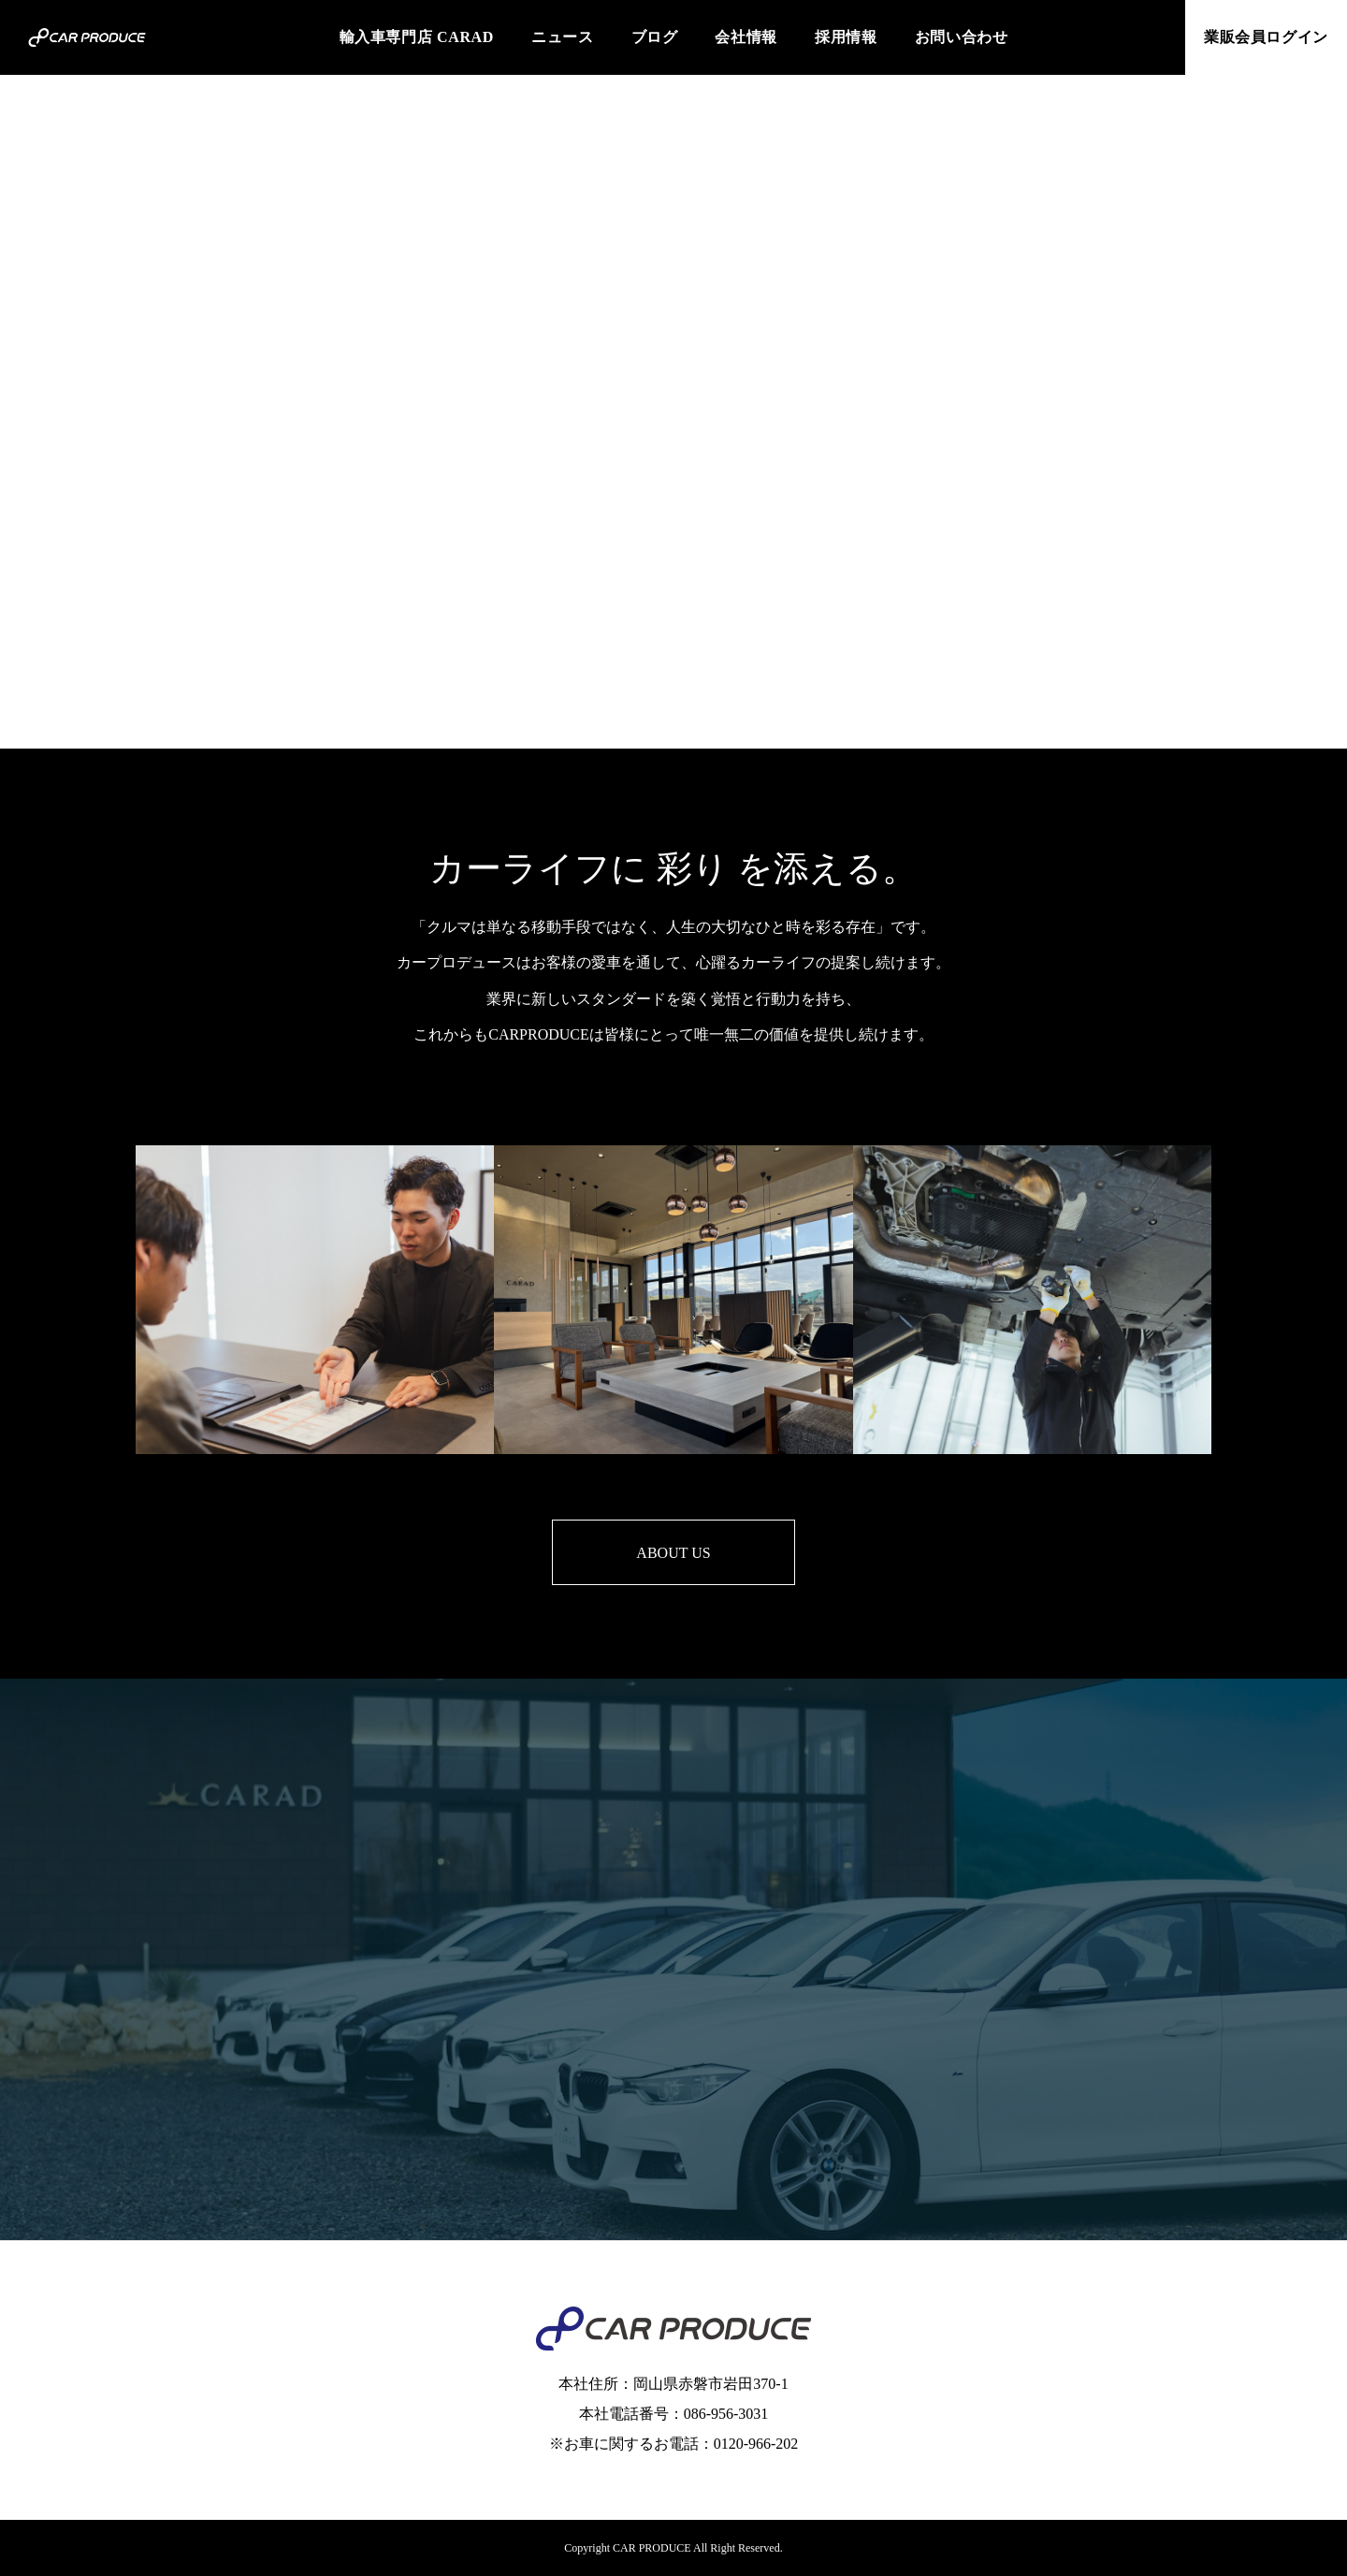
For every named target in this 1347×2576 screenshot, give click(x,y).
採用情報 (846, 37)
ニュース (562, 37)
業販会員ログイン (1266, 37)
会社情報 (746, 37)
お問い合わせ (961, 37)
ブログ (654, 37)
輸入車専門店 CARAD (417, 37)
